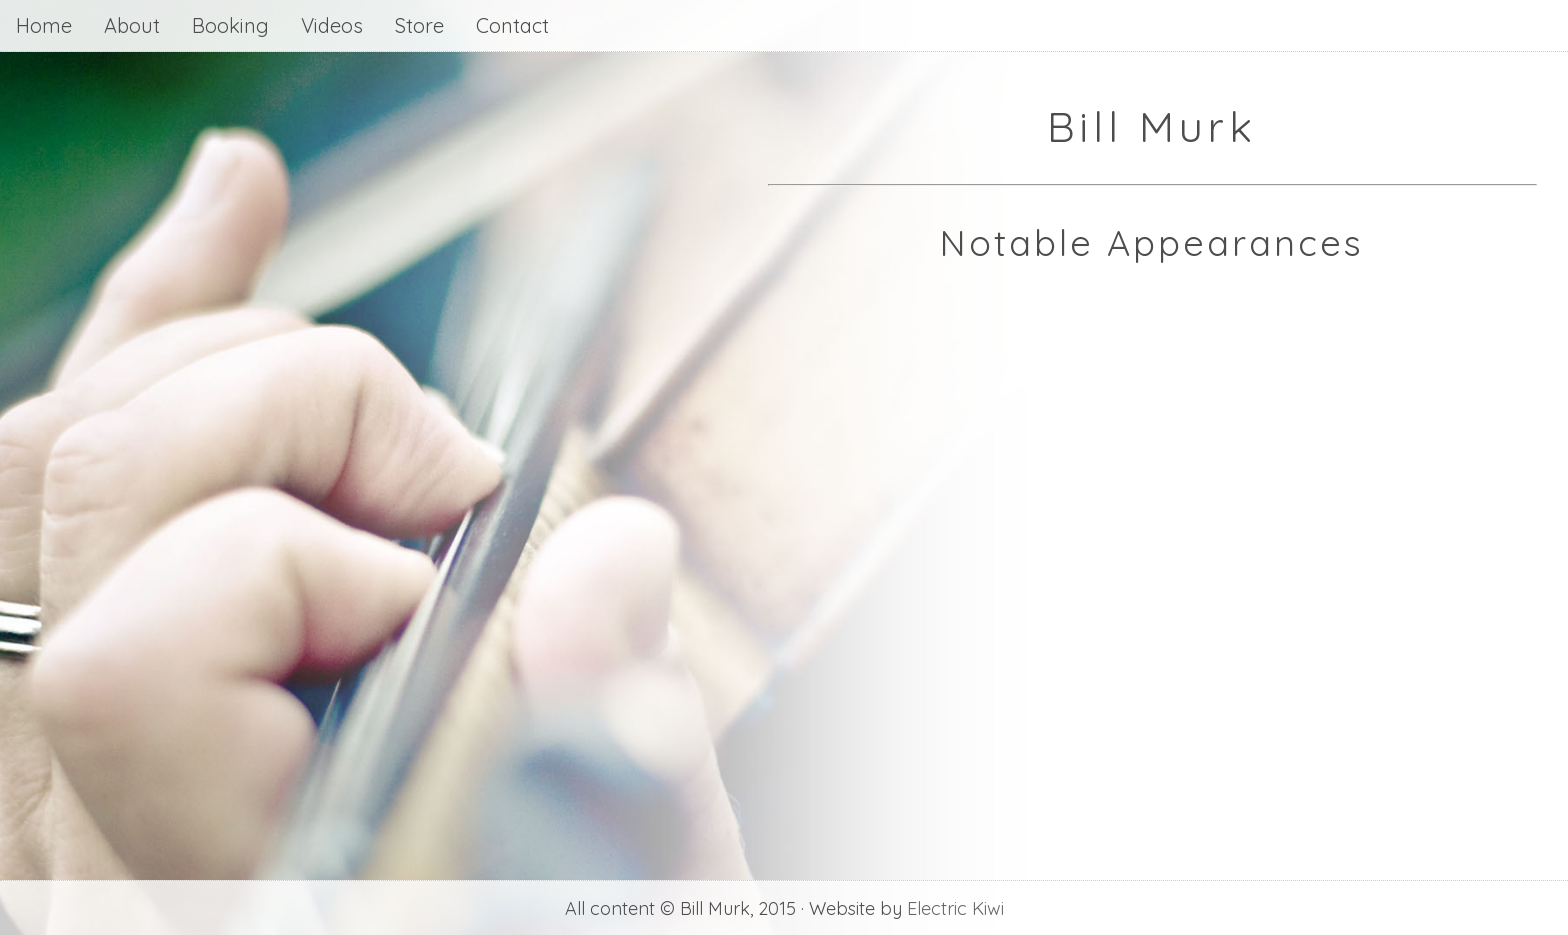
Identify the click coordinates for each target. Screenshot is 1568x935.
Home (44, 25)
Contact (512, 25)
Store (419, 25)
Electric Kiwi (955, 908)
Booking (230, 25)
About (132, 25)
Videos (332, 25)
